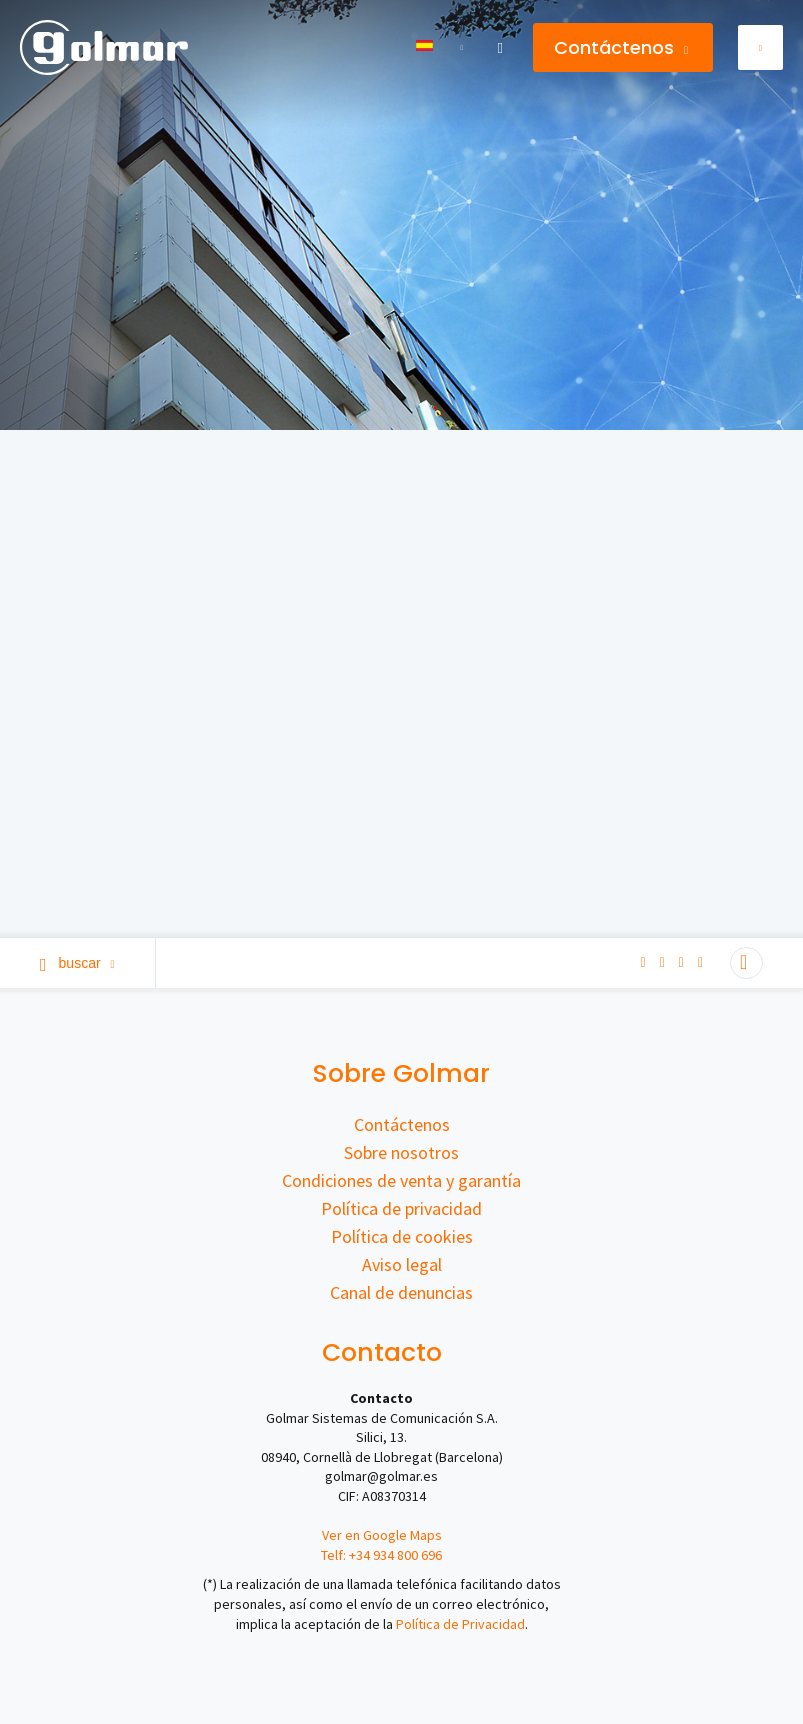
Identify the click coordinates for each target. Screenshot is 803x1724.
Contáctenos (621, 47)
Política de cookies (402, 1236)
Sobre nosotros (401, 1152)
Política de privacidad (401, 1208)
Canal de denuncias (401, 1292)
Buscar (77, 963)
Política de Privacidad (460, 1624)
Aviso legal (402, 1264)
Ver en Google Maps (382, 1535)
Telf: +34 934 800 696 (381, 1555)
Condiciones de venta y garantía (401, 1180)
